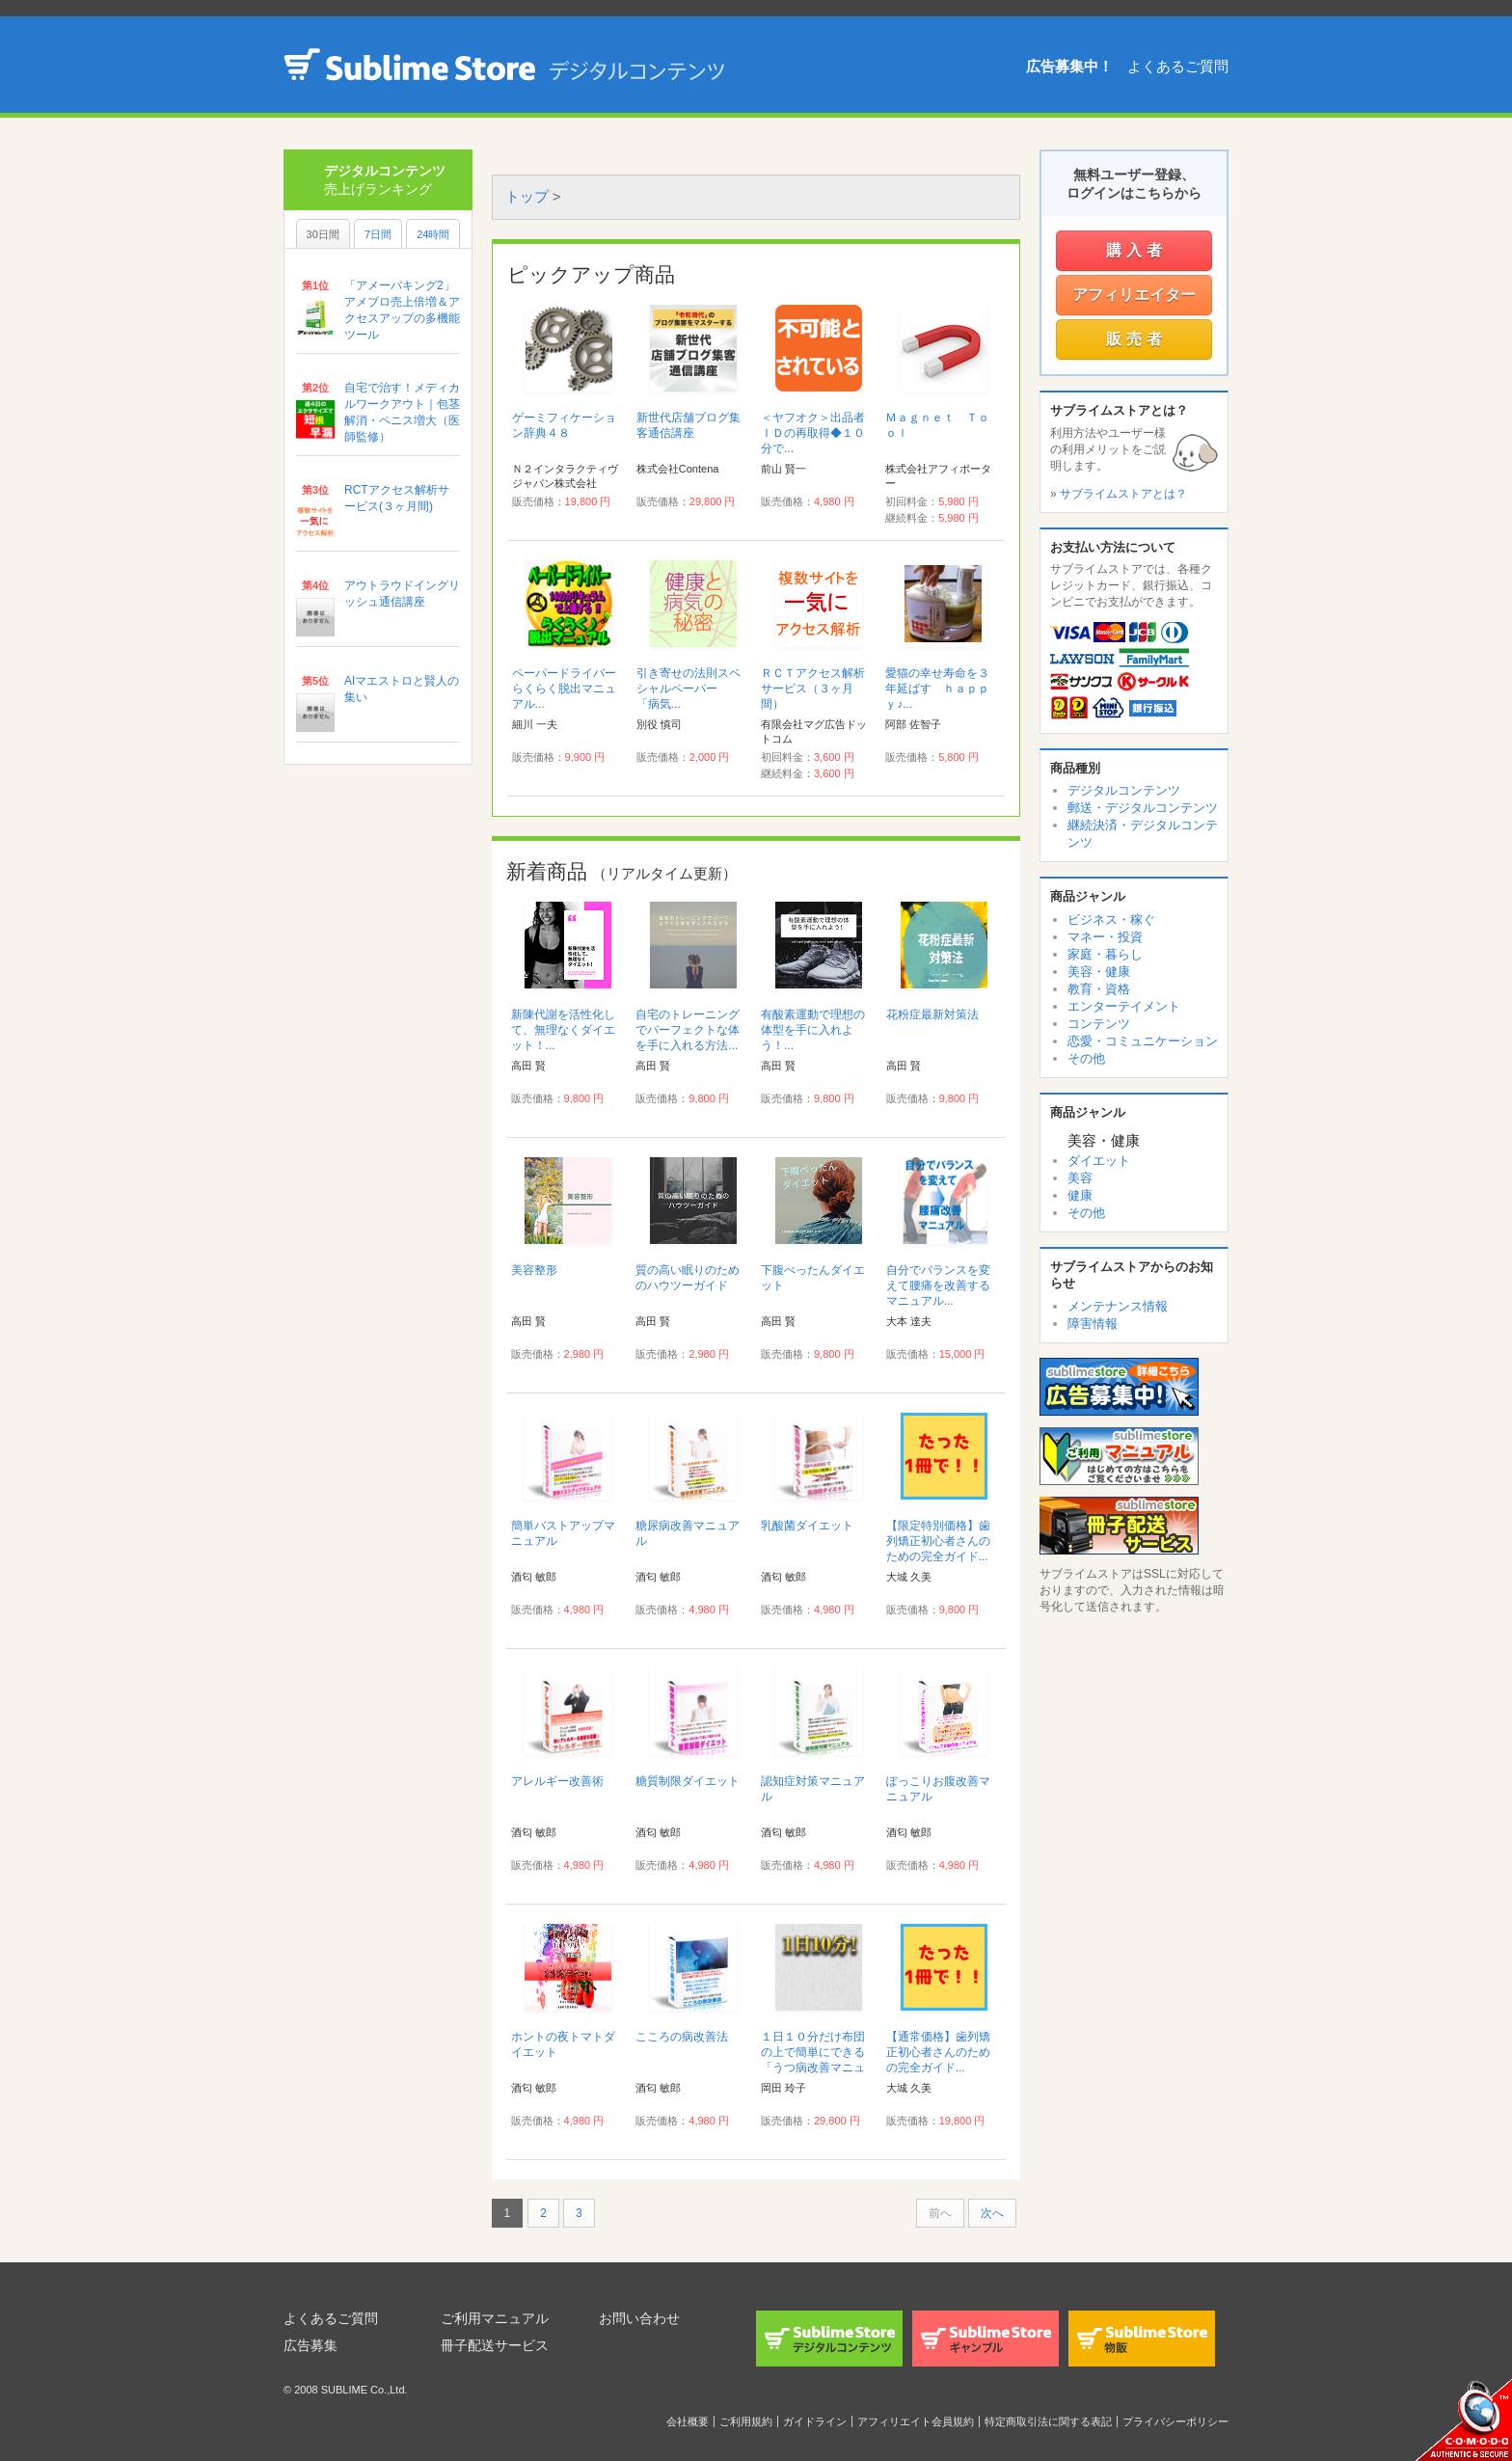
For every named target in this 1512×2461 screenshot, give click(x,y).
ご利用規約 (745, 2421)
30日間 (323, 234)
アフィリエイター (1134, 294)
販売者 (1136, 339)
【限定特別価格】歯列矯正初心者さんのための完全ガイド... (938, 1541)
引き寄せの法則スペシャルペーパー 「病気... (688, 688)
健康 (1080, 1195)
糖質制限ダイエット (687, 1781)
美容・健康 (1098, 971)
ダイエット (1098, 1160)
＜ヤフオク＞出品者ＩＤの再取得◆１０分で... (813, 433)
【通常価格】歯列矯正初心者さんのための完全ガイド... (938, 2052)
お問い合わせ (639, 2318)
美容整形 (534, 1270)
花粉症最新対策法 (932, 1014)
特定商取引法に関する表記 (1048, 2421)
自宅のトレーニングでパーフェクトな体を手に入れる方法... (687, 1030)
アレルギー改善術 (557, 1781)
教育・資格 (1098, 989)
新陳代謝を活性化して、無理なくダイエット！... (563, 1030)
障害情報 (1092, 1323)
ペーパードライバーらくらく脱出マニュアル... (564, 688)
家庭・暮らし (1105, 954)
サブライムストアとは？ (1123, 493)
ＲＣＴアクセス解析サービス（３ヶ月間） (813, 688)
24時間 (433, 234)
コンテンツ (1098, 1023)
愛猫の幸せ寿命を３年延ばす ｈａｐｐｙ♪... (937, 688)
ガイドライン (815, 2421)
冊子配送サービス (495, 2345)
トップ (527, 196)
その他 (1086, 1058)
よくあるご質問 (1177, 66)
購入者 (1136, 250)
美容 (1080, 1178)
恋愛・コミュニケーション (1142, 1041)
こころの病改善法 (681, 2036)
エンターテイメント (1123, 1006)
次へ (992, 2213)
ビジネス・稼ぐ (1111, 919)
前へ (940, 2213)
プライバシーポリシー (1175, 2421)
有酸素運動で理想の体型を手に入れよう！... (813, 1030)
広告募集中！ (1069, 66)
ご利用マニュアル (495, 2318)
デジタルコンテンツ (1123, 790)
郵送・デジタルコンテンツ (1142, 807)
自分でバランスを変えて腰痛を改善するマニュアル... (938, 1285)
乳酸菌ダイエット (807, 1525)
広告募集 (311, 2345)
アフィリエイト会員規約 (915, 2421)
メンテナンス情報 (1117, 1306)
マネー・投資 (1105, 937)
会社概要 (687, 2421)
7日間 (378, 234)
